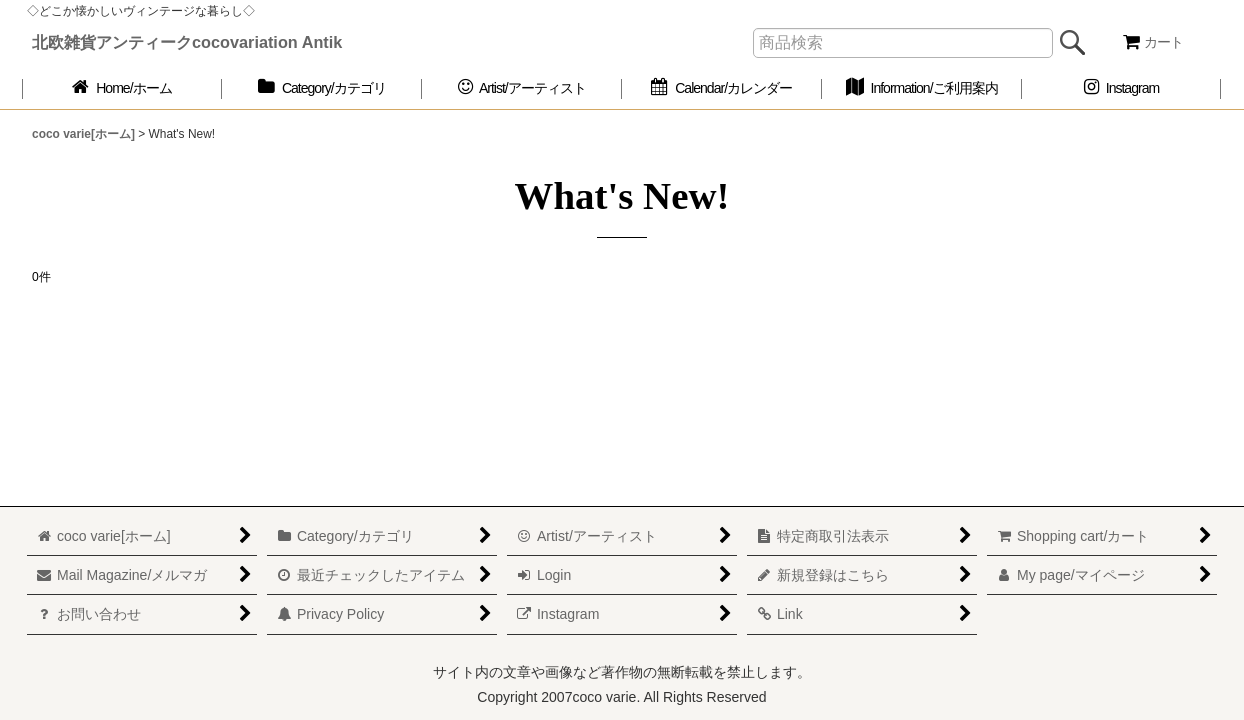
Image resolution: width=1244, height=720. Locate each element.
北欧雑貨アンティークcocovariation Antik (187, 42)
